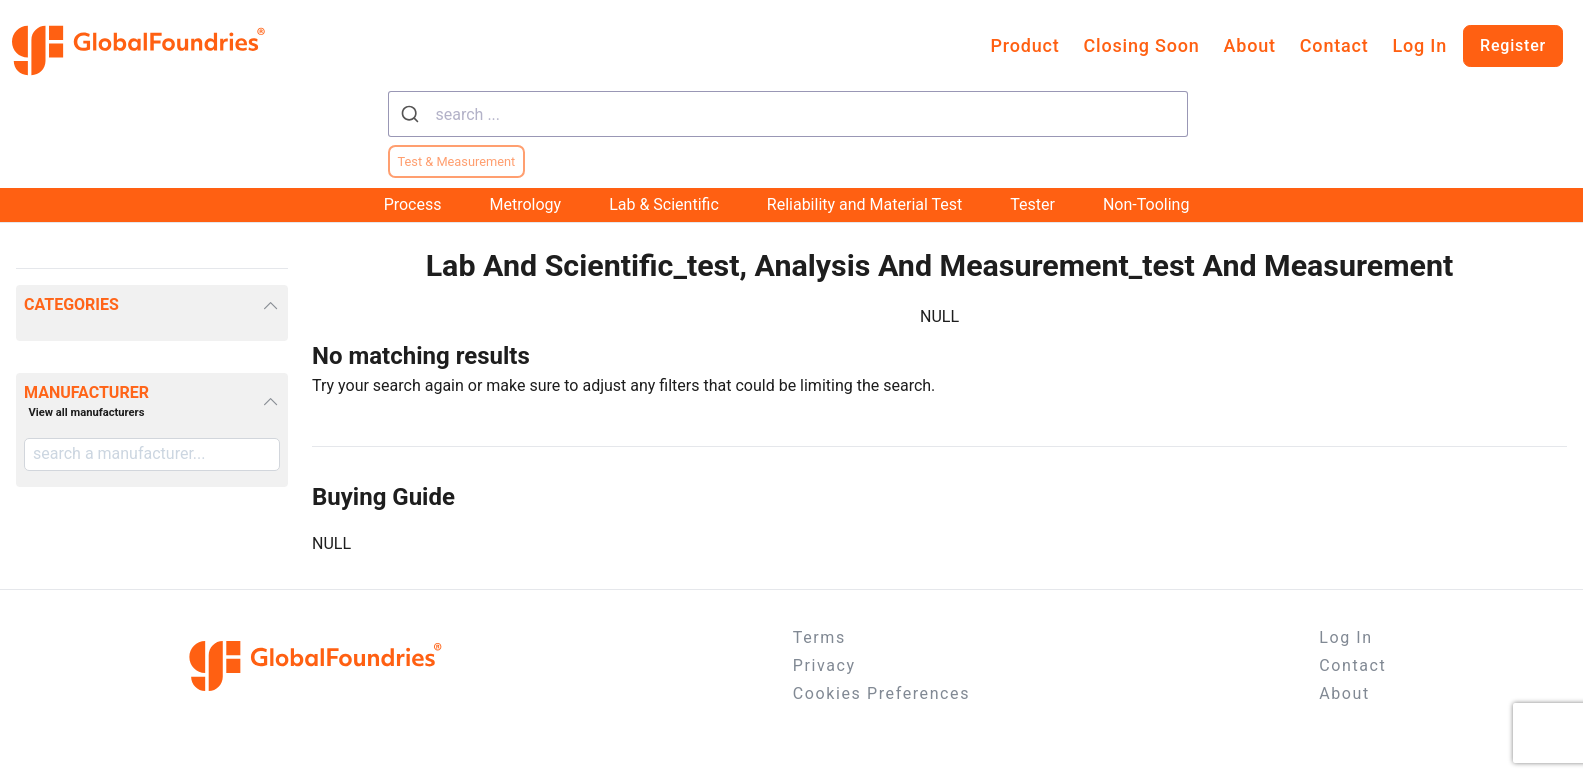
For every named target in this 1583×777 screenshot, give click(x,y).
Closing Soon (1141, 45)
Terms (819, 637)
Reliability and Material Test (865, 204)
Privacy (824, 665)
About (1250, 45)
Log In (1419, 45)
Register (1513, 45)
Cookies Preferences (881, 693)
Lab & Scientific (664, 204)
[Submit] (412, 114)
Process (413, 204)
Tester (1032, 204)
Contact (1334, 45)
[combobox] (788, 114)
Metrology (525, 204)
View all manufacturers (86, 412)
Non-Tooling (1146, 204)
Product (1025, 45)
